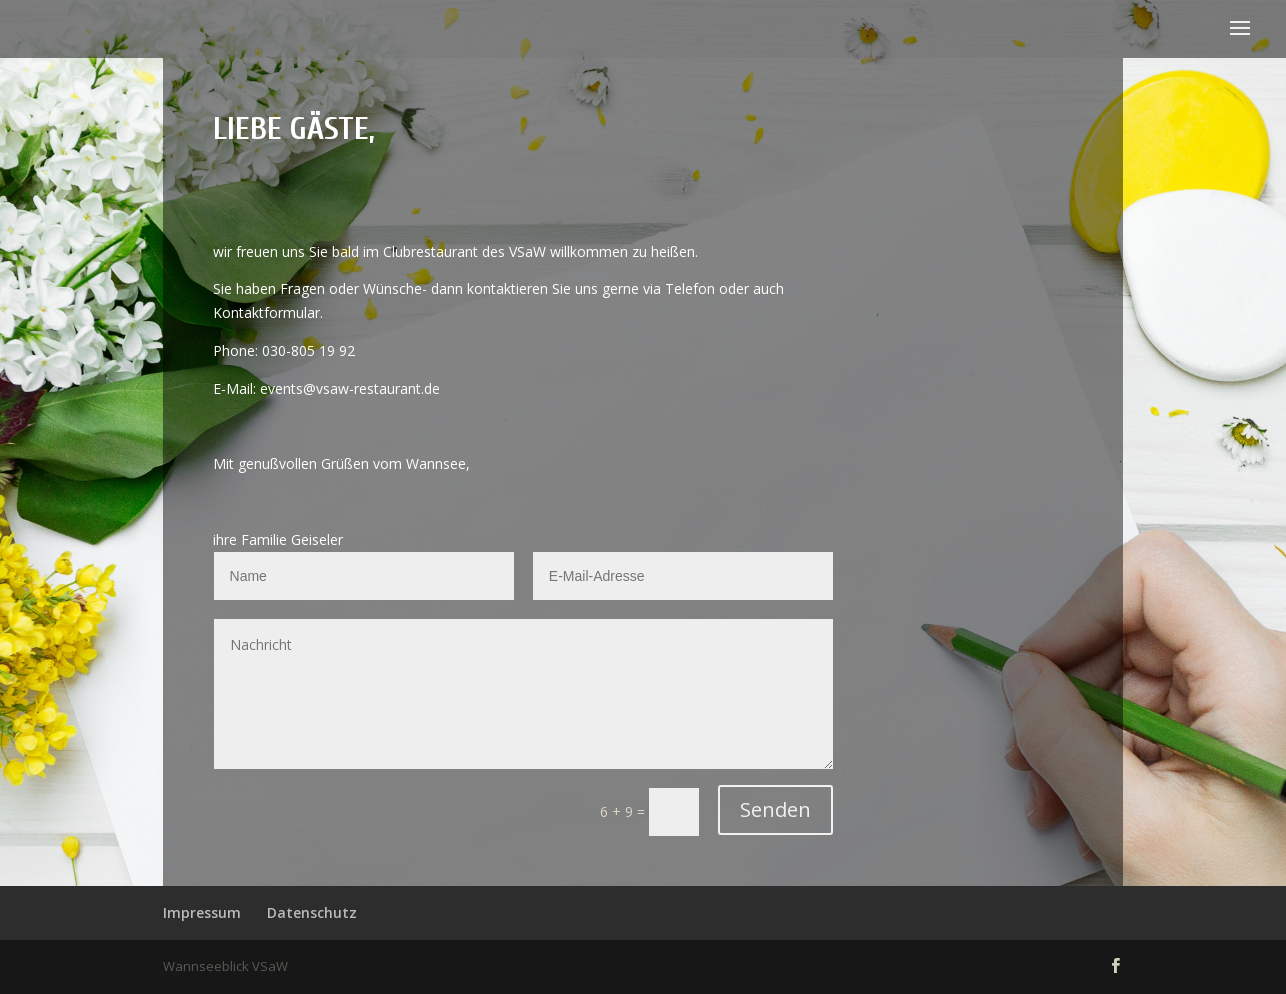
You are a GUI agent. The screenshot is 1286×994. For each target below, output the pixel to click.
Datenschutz (312, 912)
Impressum (202, 912)
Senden (775, 809)
